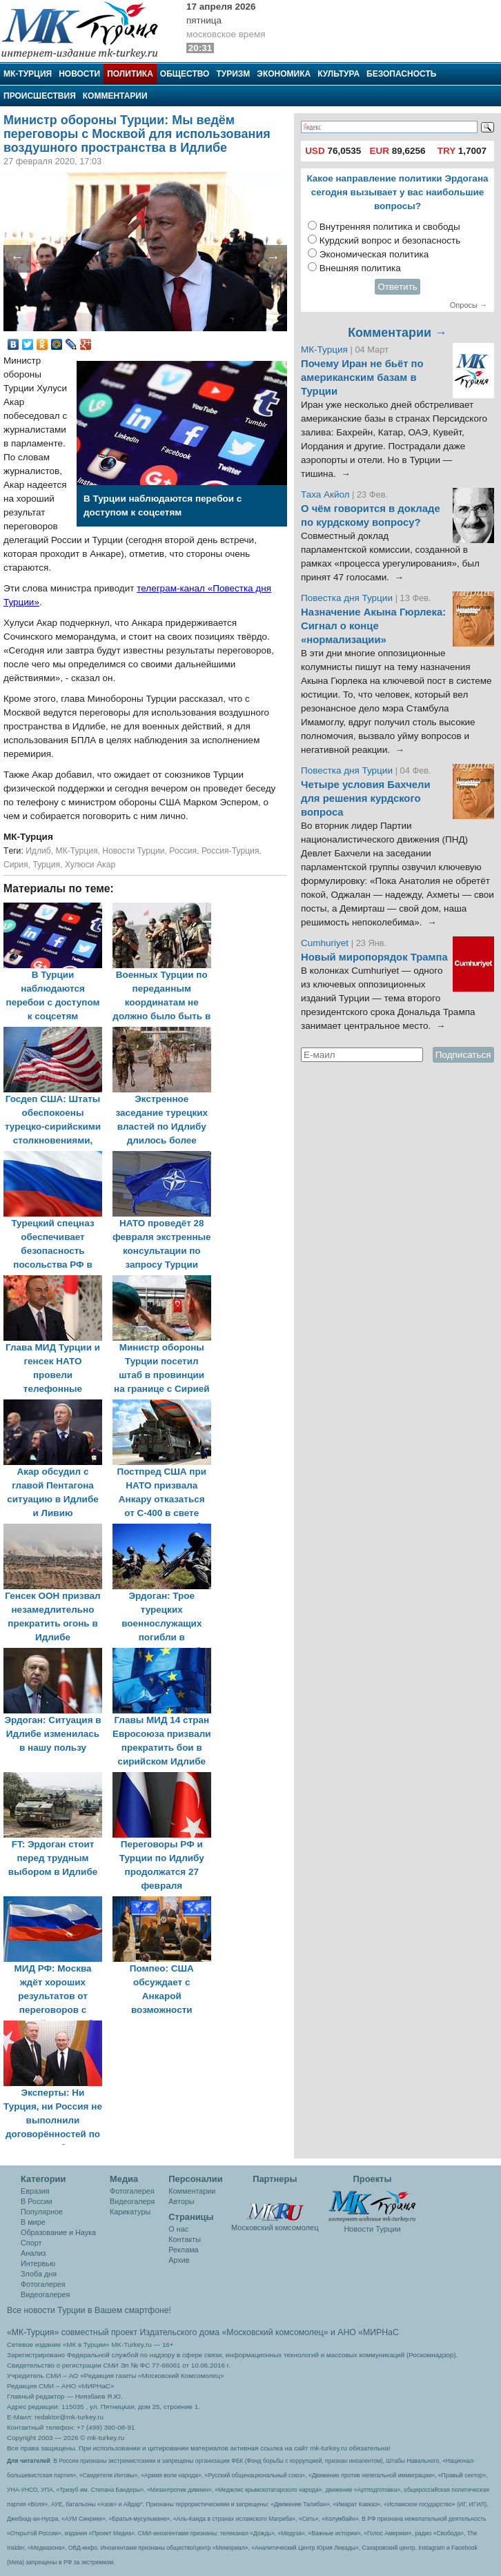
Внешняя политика (360, 268)
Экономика (284, 74)
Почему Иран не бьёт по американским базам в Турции (362, 377)
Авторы (181, 2201)
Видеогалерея (45, 2294)
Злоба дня (39, 2274)
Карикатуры (130, 2212)
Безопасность (401, 74)
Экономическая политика (374, 254)
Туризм (233, 74)
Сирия (15, 864)
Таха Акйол (325, 494)
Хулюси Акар (90, 864)
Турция (46, 864)
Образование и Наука (58, 2232)
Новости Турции (133, 851)
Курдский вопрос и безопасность (390, 240)
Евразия (35, 2191)
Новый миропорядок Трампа (374, 957)
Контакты (184, 2239)
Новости (79, 74)
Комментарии (115, 96)
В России (36, 2201)
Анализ (33, 2253)
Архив (178, 2260)
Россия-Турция (230, 851)
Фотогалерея (43, 2284)
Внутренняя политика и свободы (390, 227)
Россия (183, 851)
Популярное (42, 2212)
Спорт (31, 2243)
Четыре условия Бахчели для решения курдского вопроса (366, 798)
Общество (185, 74)
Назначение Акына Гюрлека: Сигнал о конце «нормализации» (373, 626)
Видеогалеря (132, 2201)
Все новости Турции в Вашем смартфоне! (89, 2310)
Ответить (397, 287)
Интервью (38, 2263)
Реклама (183, 2249)
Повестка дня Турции (348, 598)
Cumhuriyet (326, 943)
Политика (130, 74)
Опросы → (468, 305)
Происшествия (39, 96)
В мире (33, 2222)
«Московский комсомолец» (275, 2332)
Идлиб (38, 851)
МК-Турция (27, 74)
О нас (178, 2229)
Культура (338, 74)
